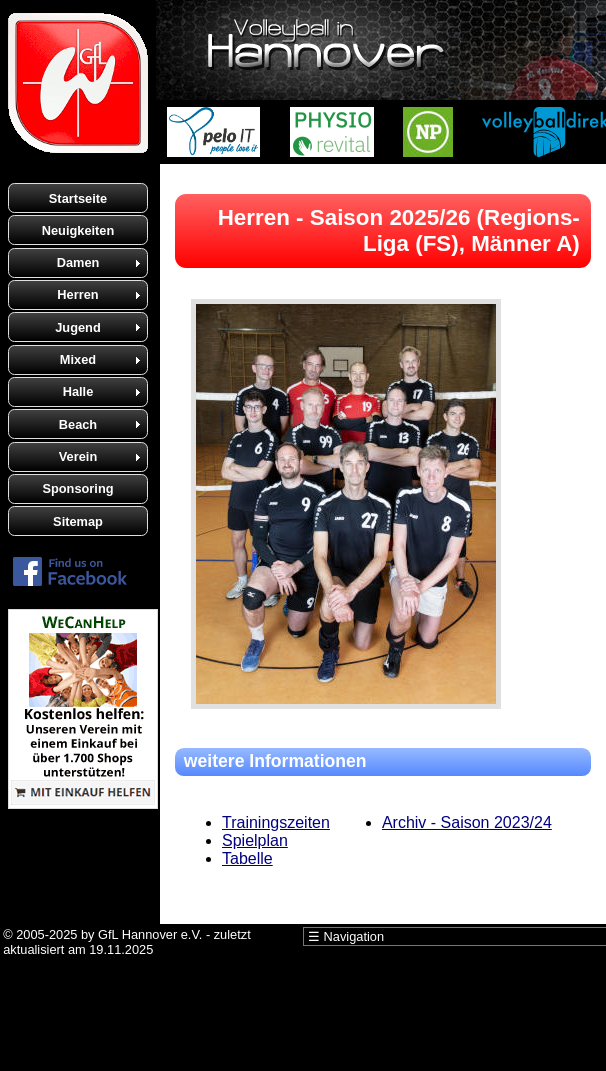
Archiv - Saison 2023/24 (467, 822)
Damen (78, 262)
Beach (78, 424)
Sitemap (78, 521)
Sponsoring (77, 488)
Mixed (78, 359)
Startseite (78, 198)
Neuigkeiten (78, 230)
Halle (78, 391)
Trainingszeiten (276, 822)
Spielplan (255, 840)
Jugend (78, 327)
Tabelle (247, 858)
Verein (78, 456)
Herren (77, 294)
